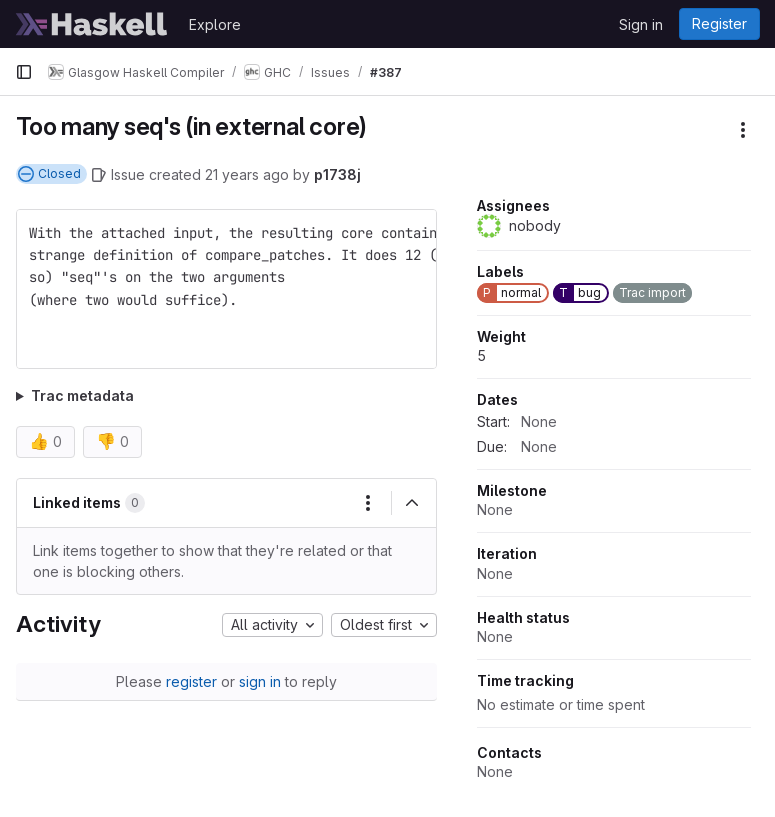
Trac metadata (82, 395)
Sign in (641, 24)
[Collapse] (412, 503)
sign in (260, 681)
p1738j (337, 174)
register (191, 681)
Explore (215, 24)
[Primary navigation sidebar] (24, 72)
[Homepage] (92, 24)
